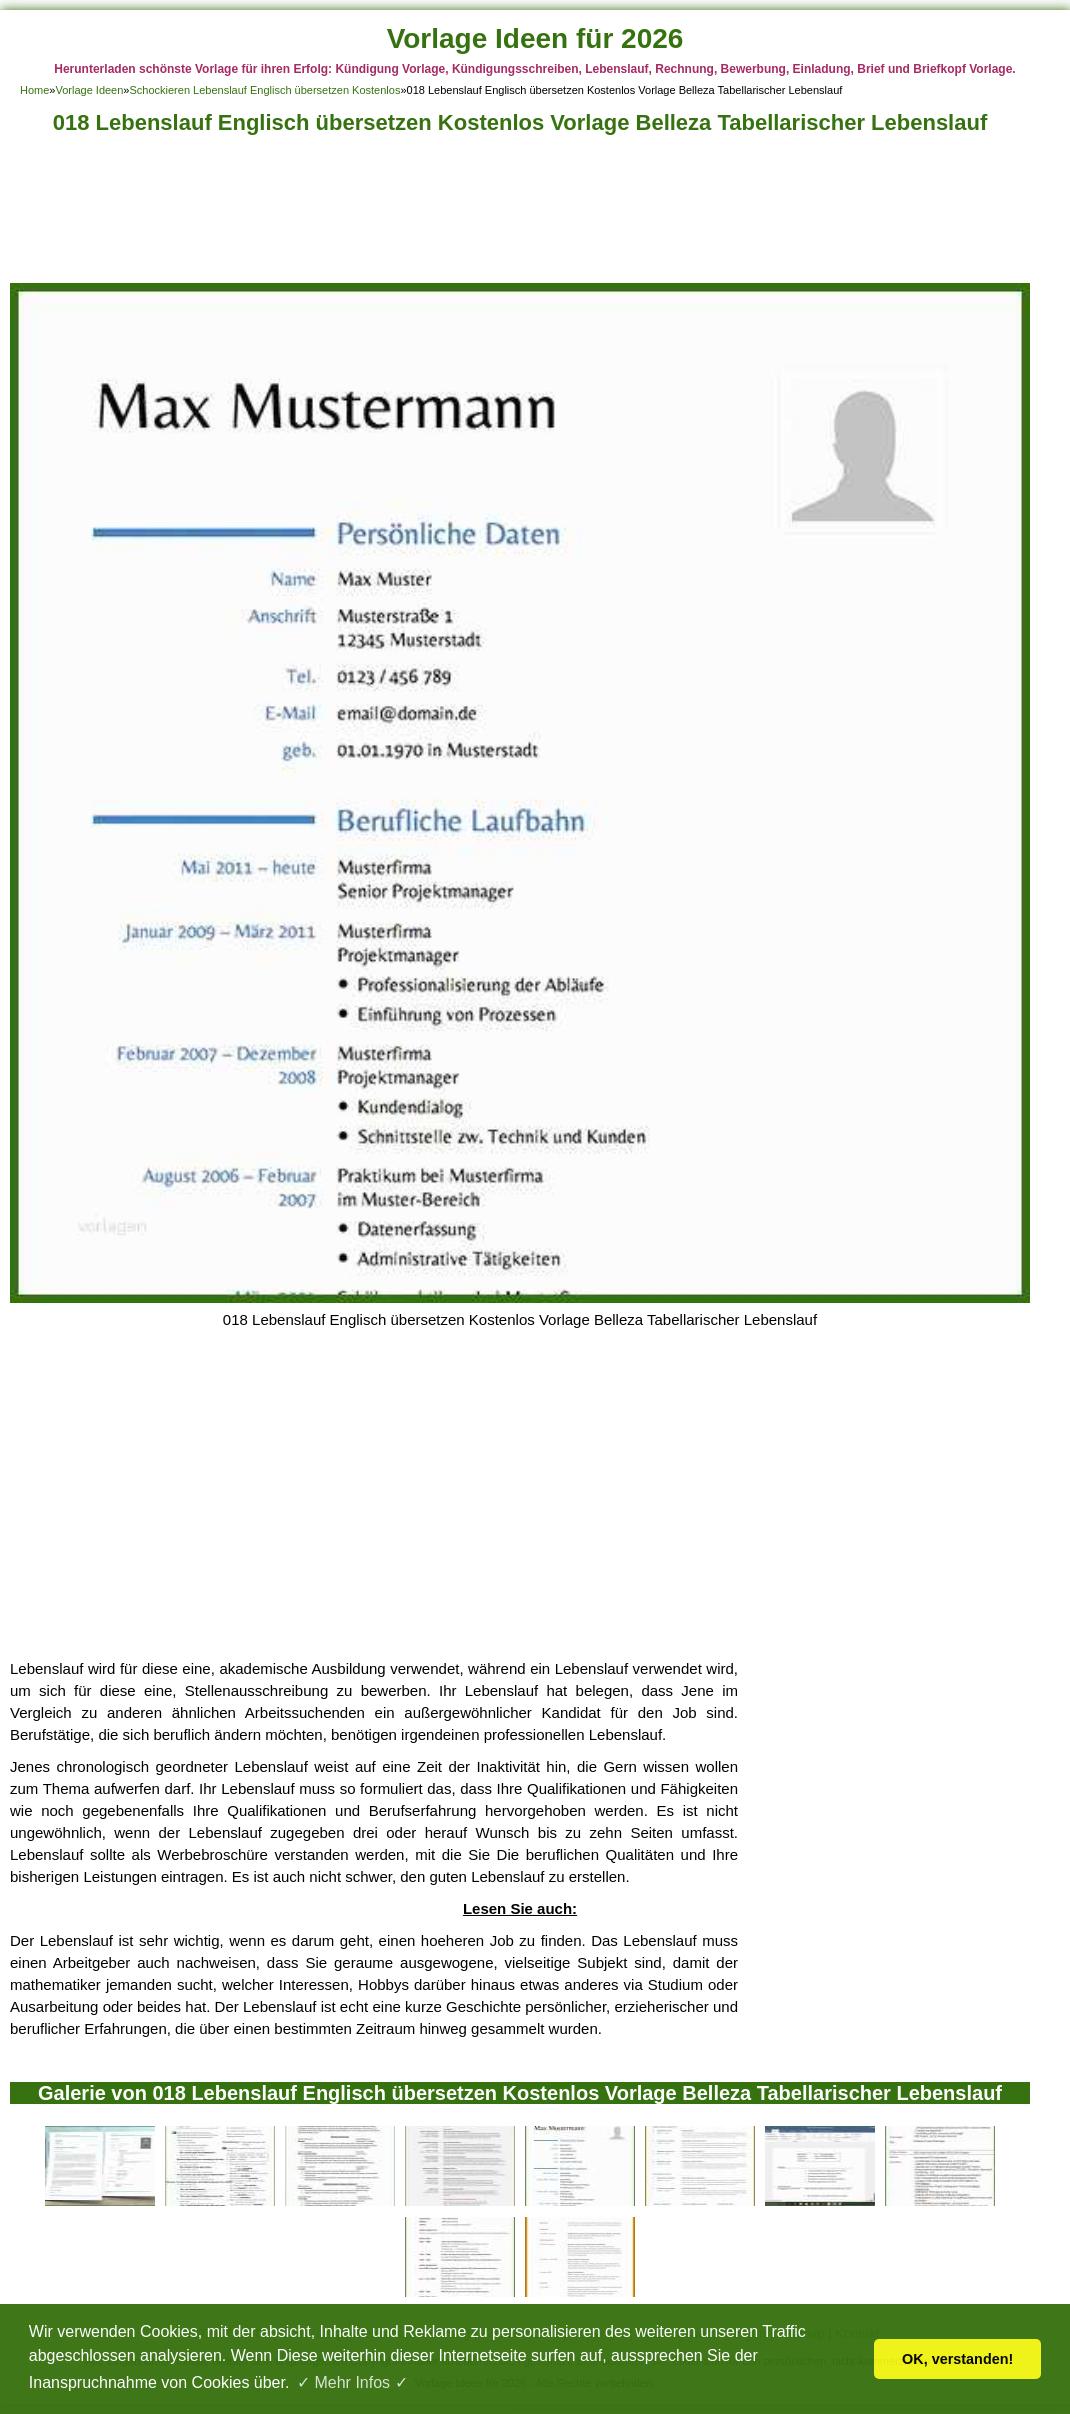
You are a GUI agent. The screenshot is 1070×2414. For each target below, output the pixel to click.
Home (34, 90)
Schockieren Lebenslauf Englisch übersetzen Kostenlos (264, 90)
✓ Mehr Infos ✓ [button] (352, 2382)
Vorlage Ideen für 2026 (535, 38)
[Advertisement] (520, 214)
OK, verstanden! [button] (957, 2359)
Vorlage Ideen (89, 90)
